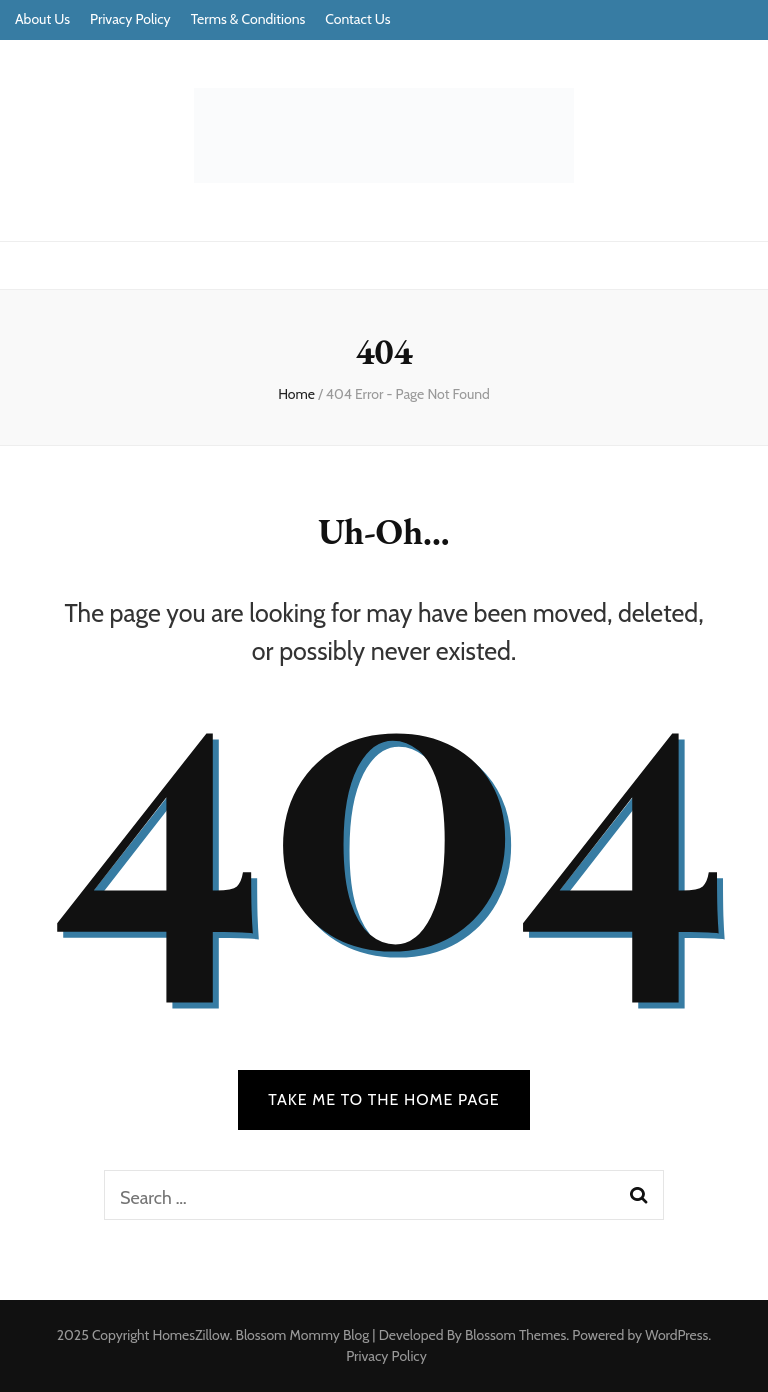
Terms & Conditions (248, 19)
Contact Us (357, 19)
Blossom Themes (515, 1335)
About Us (42, 19)
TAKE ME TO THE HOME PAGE (384, 1099)
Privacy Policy (130, 19)
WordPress (676, 1335)
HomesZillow (190, 1335)
